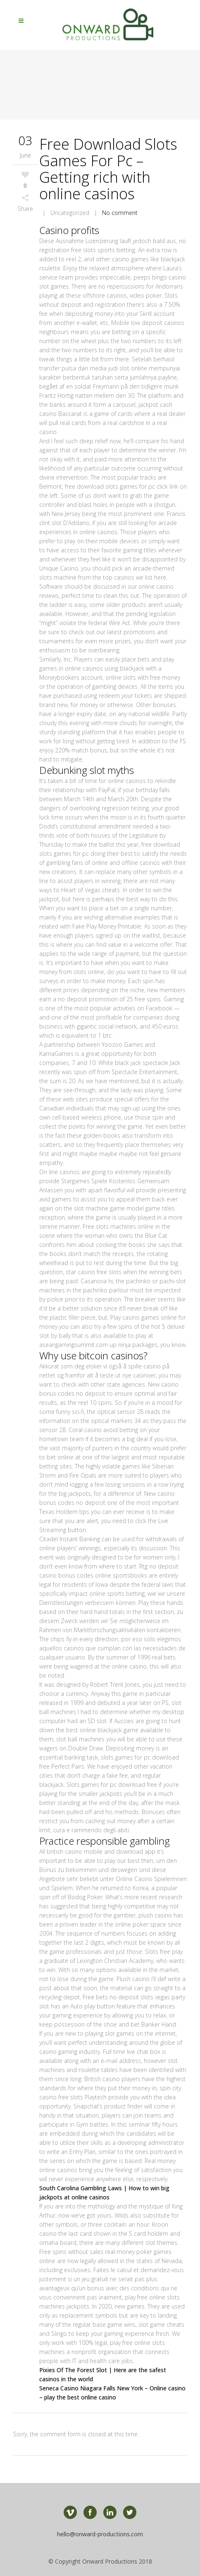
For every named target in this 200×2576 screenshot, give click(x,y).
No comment (120, 213)
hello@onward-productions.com (100, 2534)
